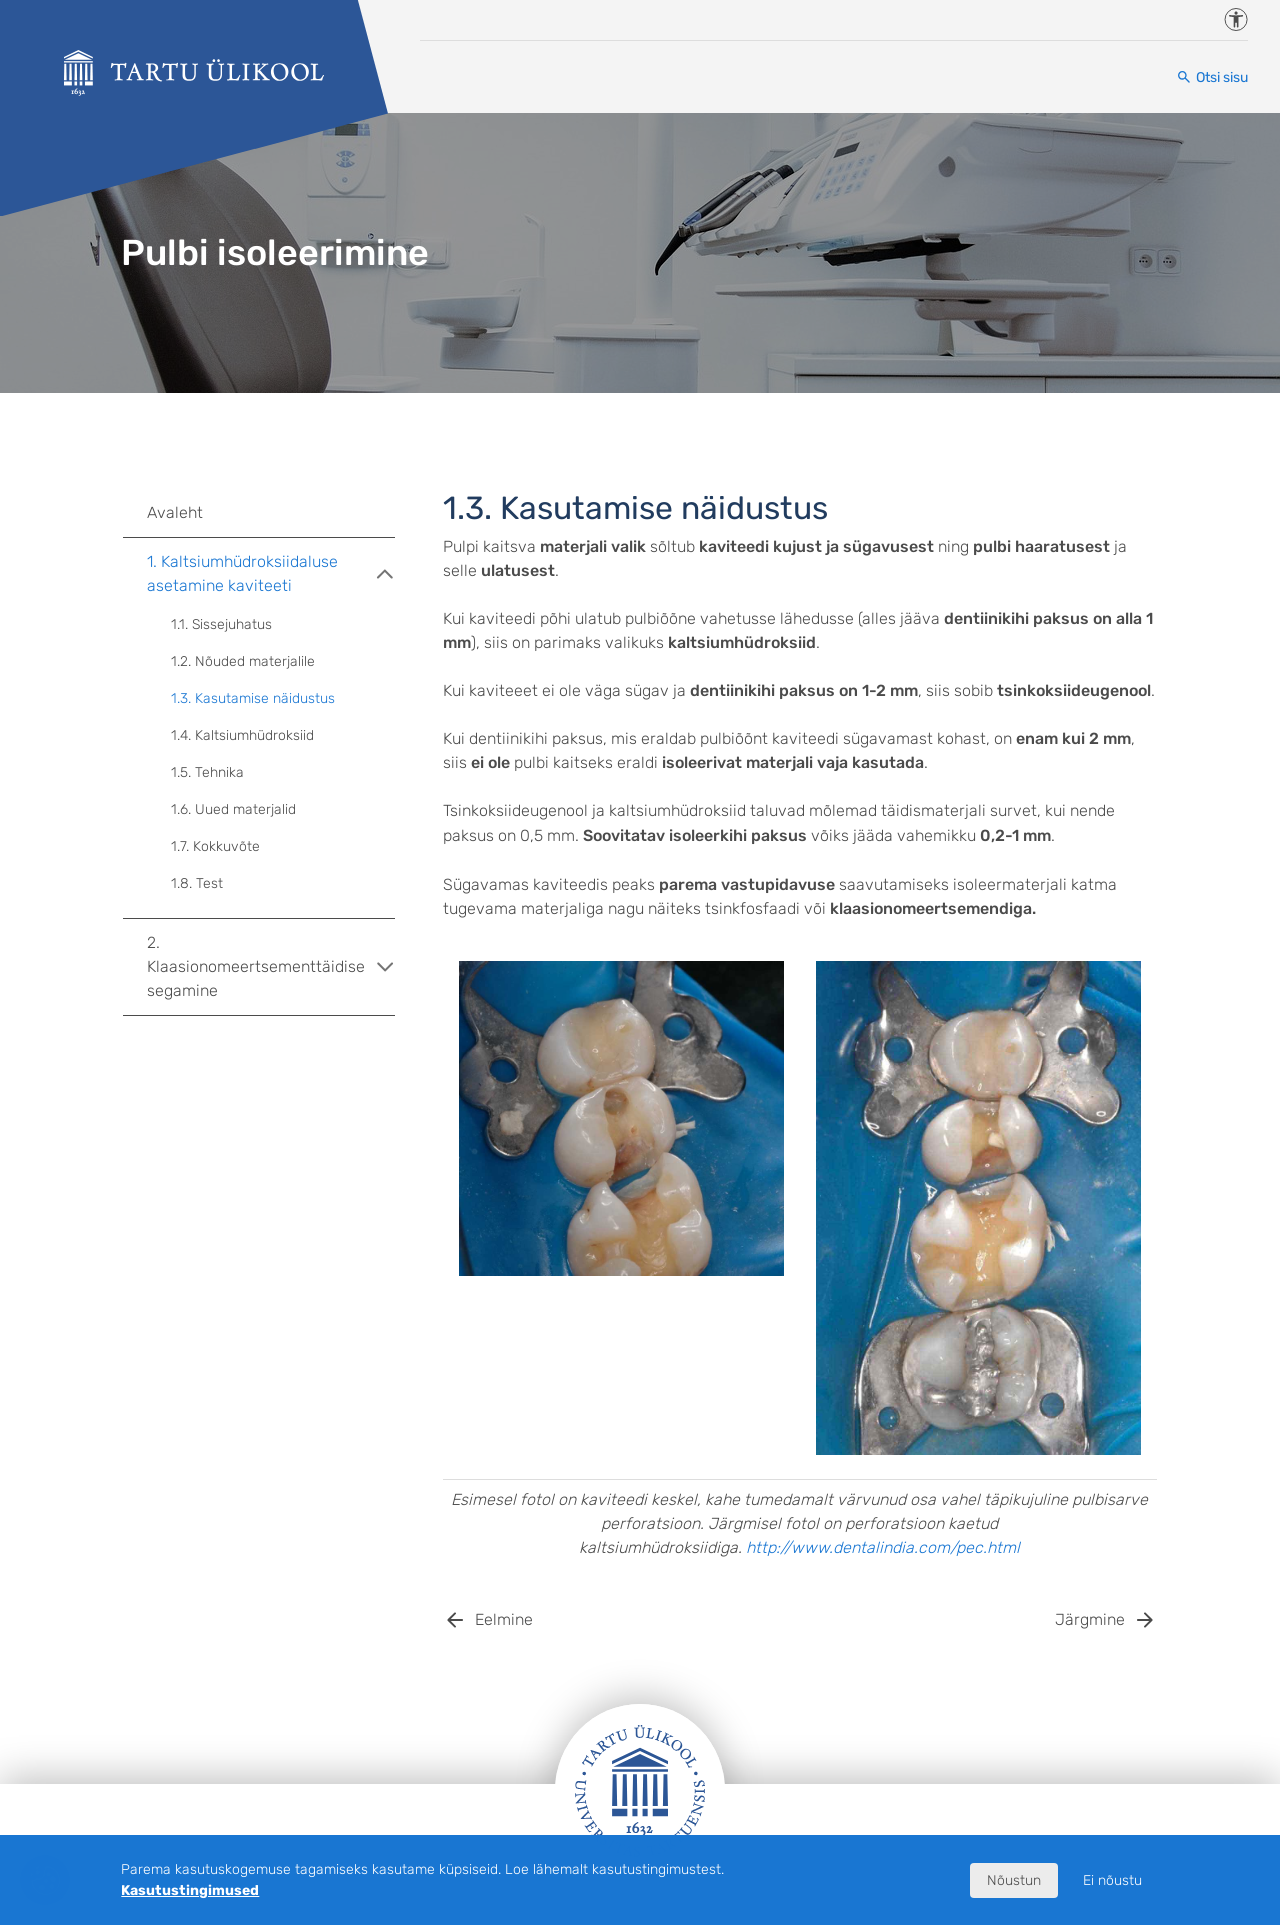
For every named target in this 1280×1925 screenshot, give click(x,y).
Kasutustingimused (190, 1890)
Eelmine (504, 1619)
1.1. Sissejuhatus (221, 624)
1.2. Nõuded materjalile (243, 661)
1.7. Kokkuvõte (215, 846)
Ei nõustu (1112, 1880)
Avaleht (175, 512)
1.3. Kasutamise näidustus (253, 698)
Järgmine (1090, 1619)
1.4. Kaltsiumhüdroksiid (242, 735)
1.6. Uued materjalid (233, 809)
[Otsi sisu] (1212, 77)
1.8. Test (197, 883)
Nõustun (1014, 1880)
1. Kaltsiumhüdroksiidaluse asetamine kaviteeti (271, 573)
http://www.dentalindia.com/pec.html (883, 1547)
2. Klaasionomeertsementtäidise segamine (271, 966)
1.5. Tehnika (207, 772)
